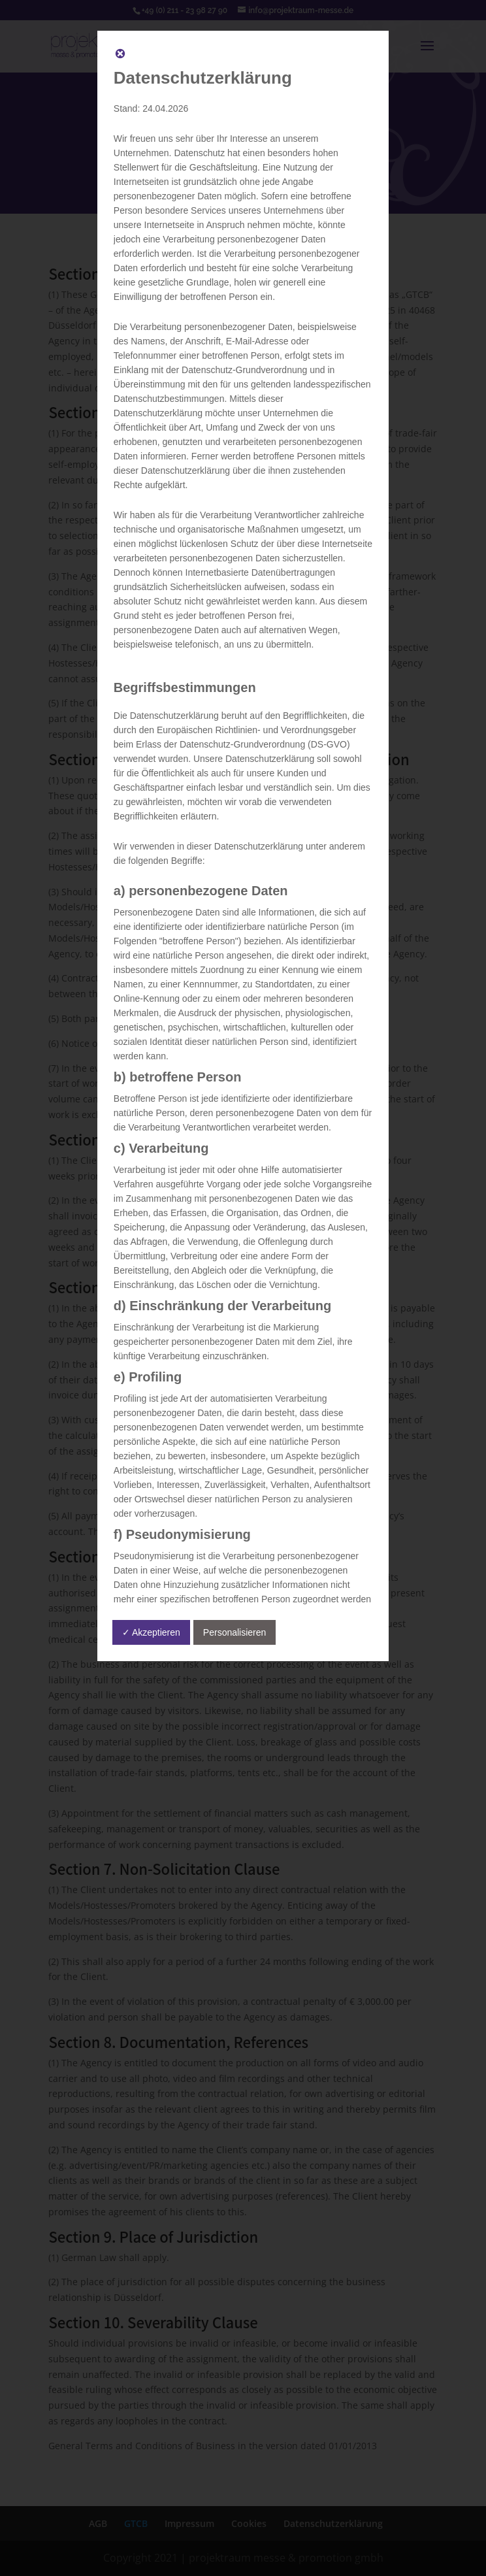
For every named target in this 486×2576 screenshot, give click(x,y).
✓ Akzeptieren (151, 1632)
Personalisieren (235, 1632)
